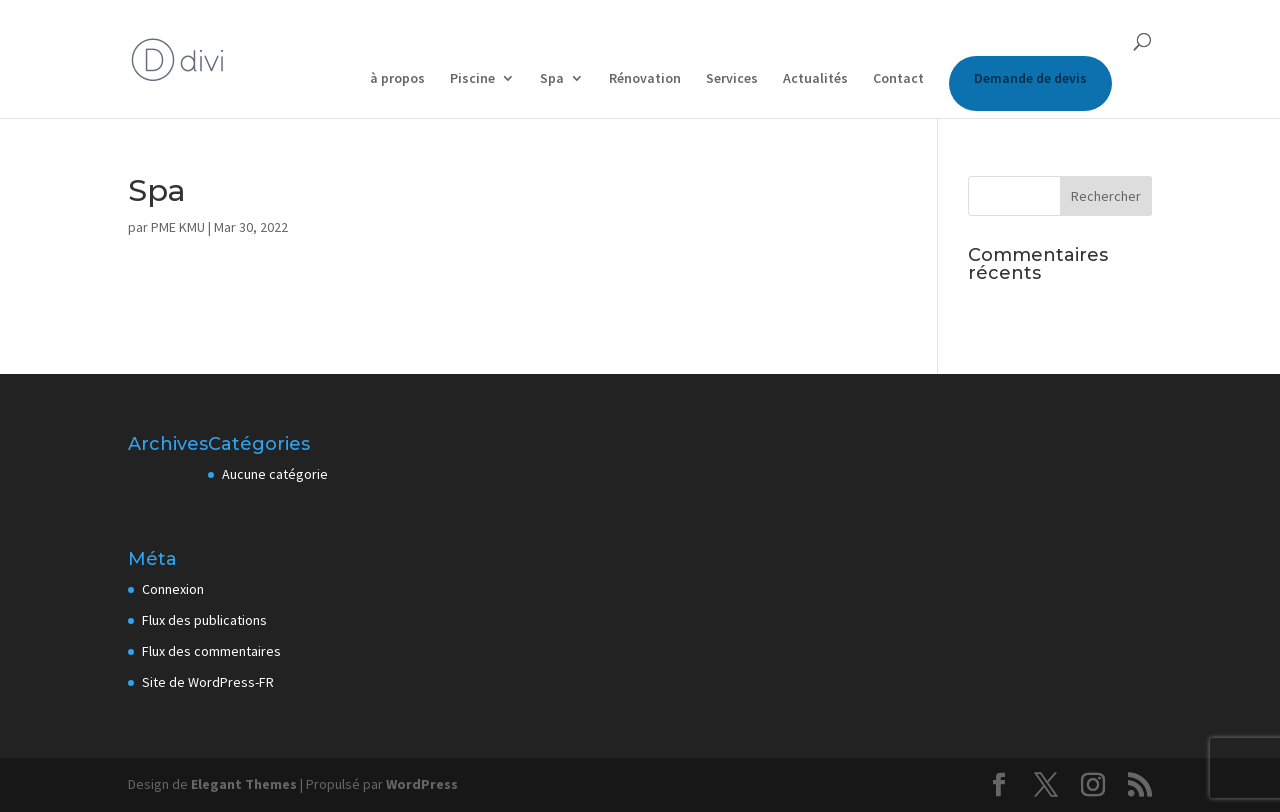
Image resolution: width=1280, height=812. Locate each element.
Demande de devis (1030, 78)
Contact (898, 79)
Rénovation (645, 79)
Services (732, 79)
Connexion (173, 589)
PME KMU (178, 227)
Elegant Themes (244, 784)
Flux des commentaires (211, 651)
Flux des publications (204, 620)
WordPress (422, 784)
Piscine (472, 79)
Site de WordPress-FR (208, 682)
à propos (397, 79)
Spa (552, 79)
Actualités (815, 79)
